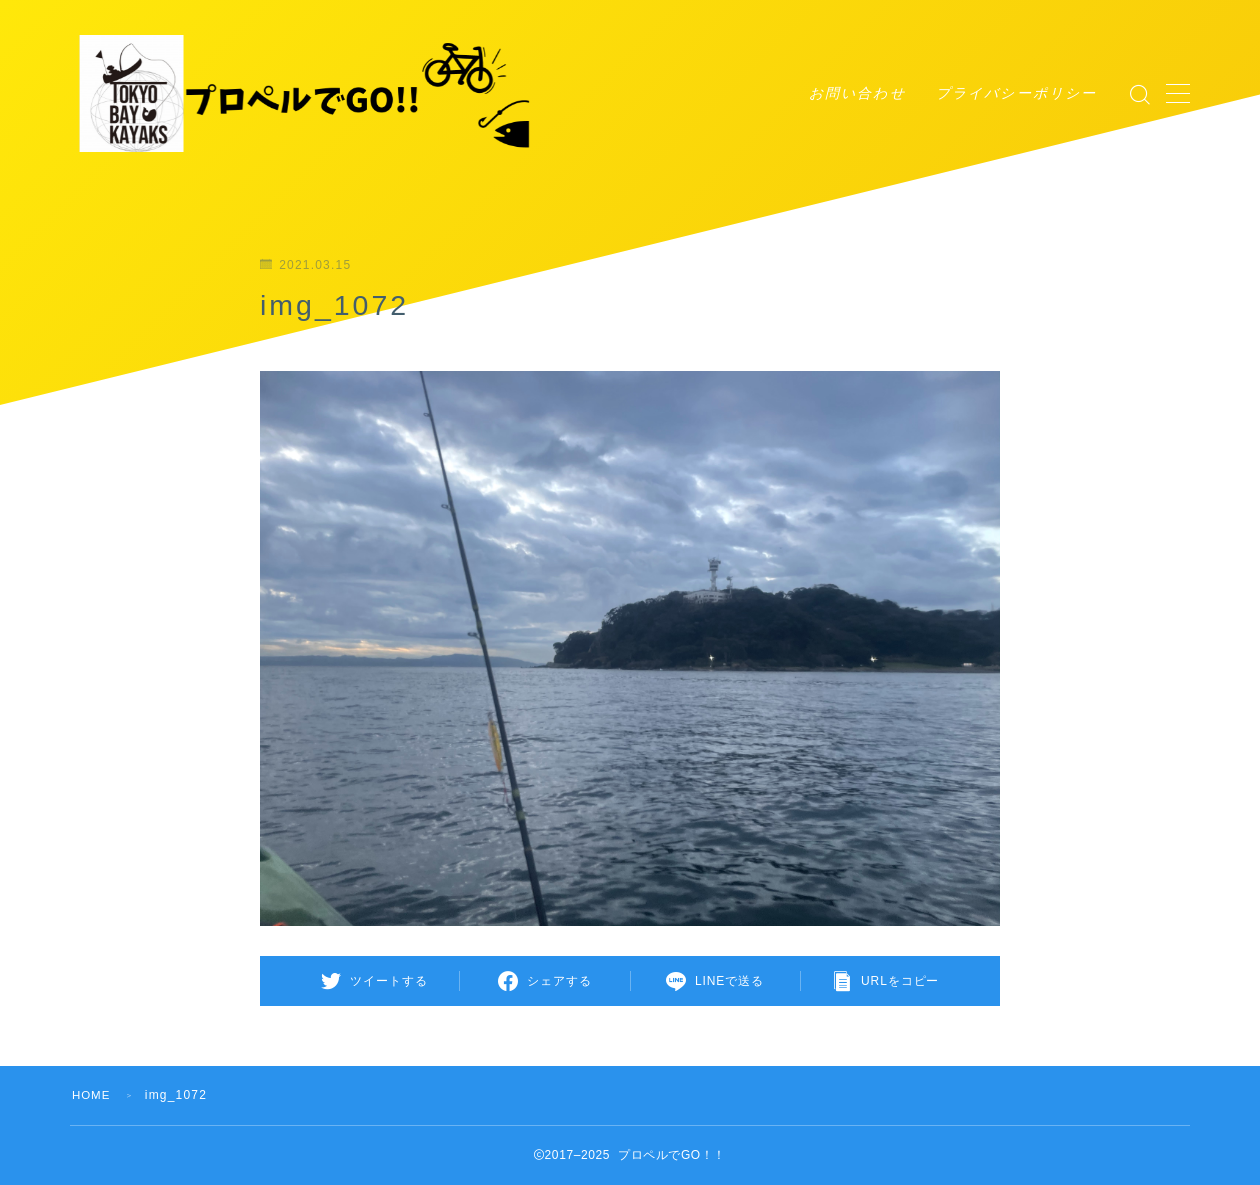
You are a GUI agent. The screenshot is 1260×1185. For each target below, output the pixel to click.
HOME (92, 1095)
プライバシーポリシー (1016, 93)
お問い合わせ (857, 93)
